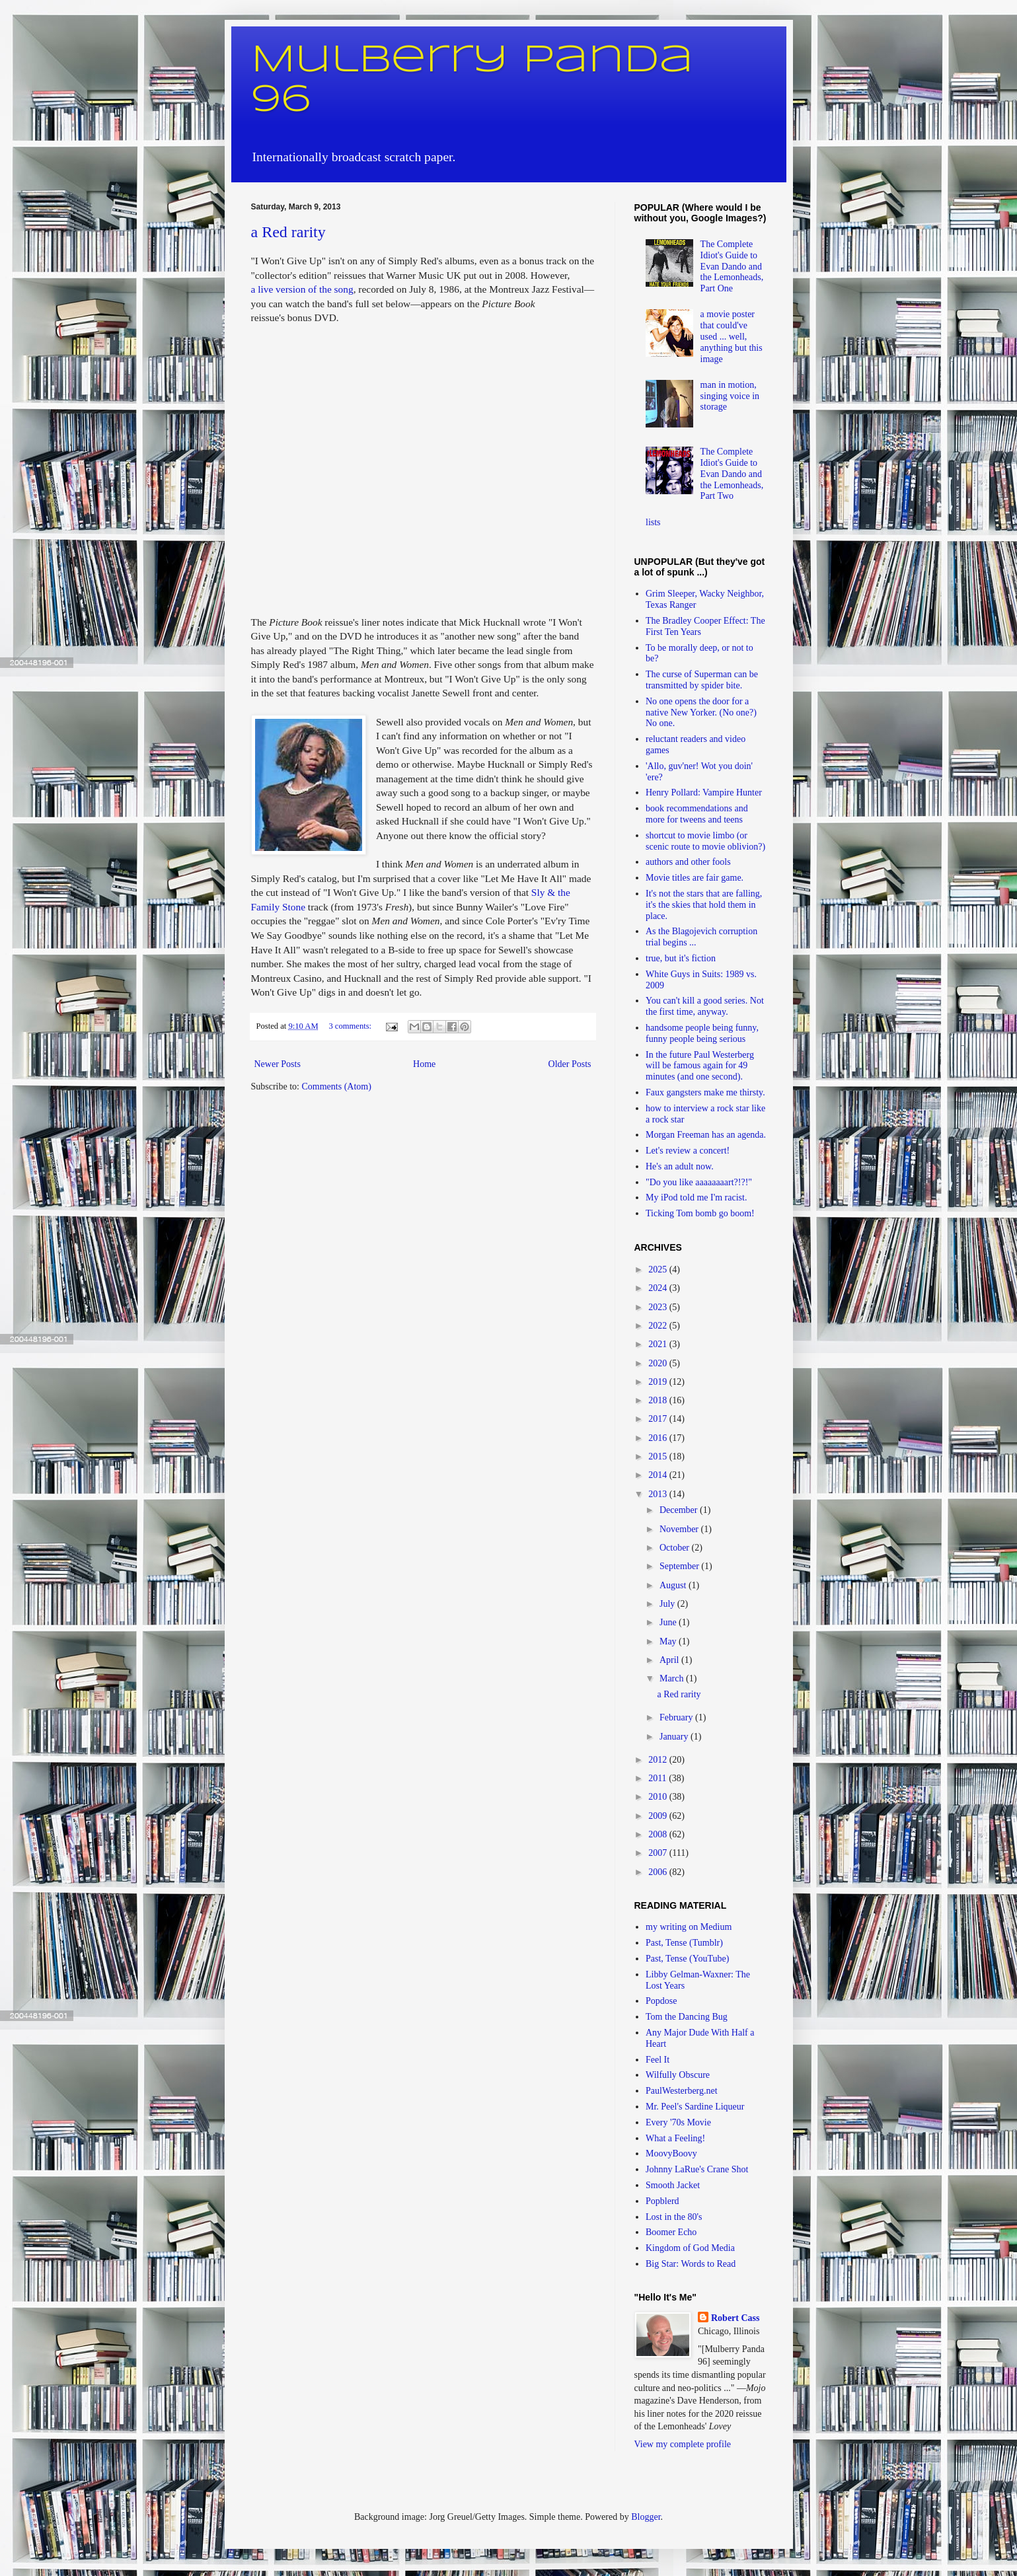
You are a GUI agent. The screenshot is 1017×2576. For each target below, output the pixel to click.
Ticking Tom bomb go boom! (700, 1213)
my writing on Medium (689, 1927)
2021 (658, 1344)
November (680, 1529)
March (672, 1678)
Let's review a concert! (688, 1151)
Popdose (661, 2001)
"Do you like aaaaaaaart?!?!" (699, 1182)
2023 (658, 1307)
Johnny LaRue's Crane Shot (697, 2169)
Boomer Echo (671, 2232)
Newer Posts (277, 1064)
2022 (658, 1326)
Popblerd (662, 2201)
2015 (658, 1456)
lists (653, 522)
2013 (658, 1494)
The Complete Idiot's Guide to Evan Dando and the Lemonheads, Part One (732, 266)
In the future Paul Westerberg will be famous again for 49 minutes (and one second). (700, 1066)
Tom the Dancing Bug (687, 2017)
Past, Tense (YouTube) (687, 1959)
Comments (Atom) (336, 1086)
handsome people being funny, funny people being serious (702, 1033)
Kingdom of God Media (690, 2248)
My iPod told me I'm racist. (696, 1197)
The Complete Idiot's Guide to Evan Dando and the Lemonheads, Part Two (732, 474)
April (670, 1660)
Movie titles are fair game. (694, 878)
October (675, 1548)
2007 (658, 1853)
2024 (658, 1288)
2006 (658, 1872)
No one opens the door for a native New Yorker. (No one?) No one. (701, 712)
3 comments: (350, 1026)
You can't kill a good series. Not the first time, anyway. (705, 1006)
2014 (658, 1475)
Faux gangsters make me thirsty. (705, 1092)
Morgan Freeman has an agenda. (706, 1135)
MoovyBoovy (671, 2153)
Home (424, 1064)
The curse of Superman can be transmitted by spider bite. (702, 679)
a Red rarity (288, 231)
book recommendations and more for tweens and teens (697, 814)
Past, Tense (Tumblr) (684, 1943)
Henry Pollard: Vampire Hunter (704, 792)
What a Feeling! (675, 2138)
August (674, 1585)
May (669, 1641)
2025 (658, 1269)
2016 (658, 1438)
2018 (658, 1400)
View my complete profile (683, 2444)
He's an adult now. (680, 1166)
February (677, 1717)
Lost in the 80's (674, 2217)
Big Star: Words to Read (690, 2264)
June (669, 1622)
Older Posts (569, 1064)
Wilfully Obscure (678, 2075)
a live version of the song (302, 289)
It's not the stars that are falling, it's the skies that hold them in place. (704, 905)
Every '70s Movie (678, 2122)
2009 (658, 1816)
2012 (658, 1760)
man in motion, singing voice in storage (729, 396)
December (679, 1510)
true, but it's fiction (681, 958)
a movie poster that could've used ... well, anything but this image (731, 336)
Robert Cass (735, 2318)
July (668, 1604)
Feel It (657, 2060)
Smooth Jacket (673, 2185)
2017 (658, 1419)
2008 (658, 1834)
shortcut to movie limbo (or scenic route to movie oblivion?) (705, 841)
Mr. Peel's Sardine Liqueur (695, 2107)
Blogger (645, 2517)
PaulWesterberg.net (682, 2091)
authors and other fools (688, 862)
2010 (658, 1797)
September (680, 1566)
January (675, 1737)
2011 (658, 1778)
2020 (658, 1363)
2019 (658, 1382)
